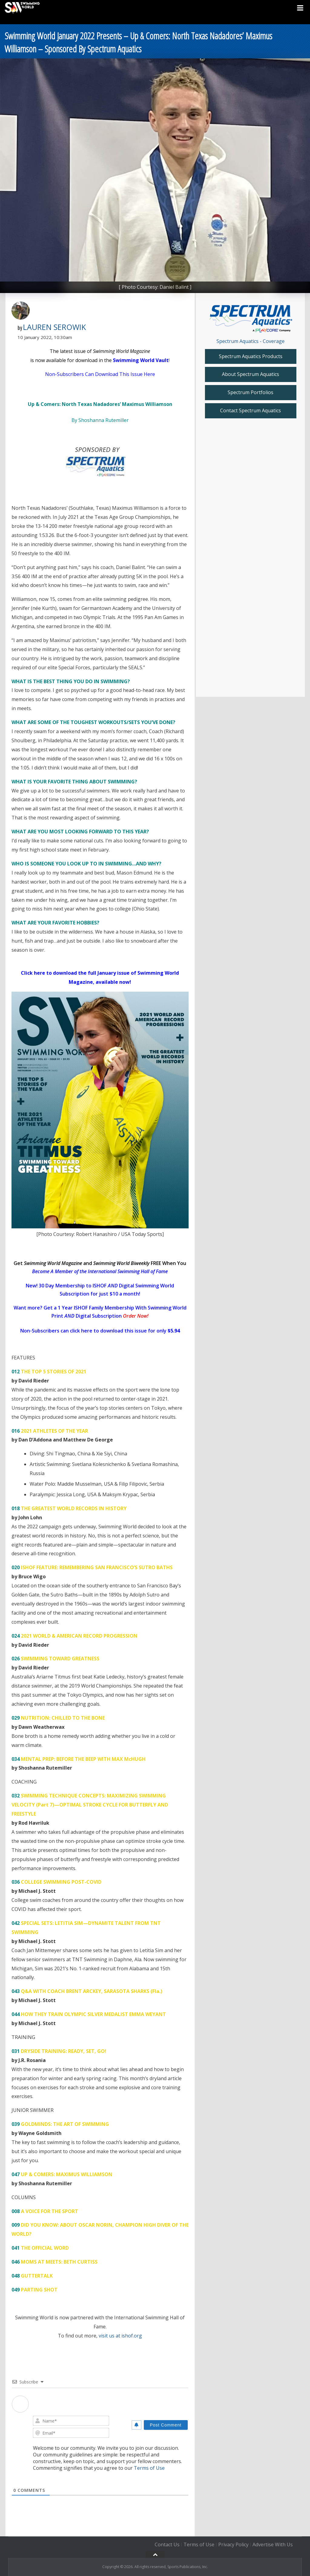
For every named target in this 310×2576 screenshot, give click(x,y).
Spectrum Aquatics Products (250, 356)
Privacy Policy (233, 2544)
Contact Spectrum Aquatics (250, 410)
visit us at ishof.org (120, 2335)
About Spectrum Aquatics (250, 374)
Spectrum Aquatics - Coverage (250, 341)
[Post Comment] (166, 2425)
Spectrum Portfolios (250, 392)
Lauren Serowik (54, 327)
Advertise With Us (272, 2544)
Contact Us (167, 2544)
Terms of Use (149, 2468)
